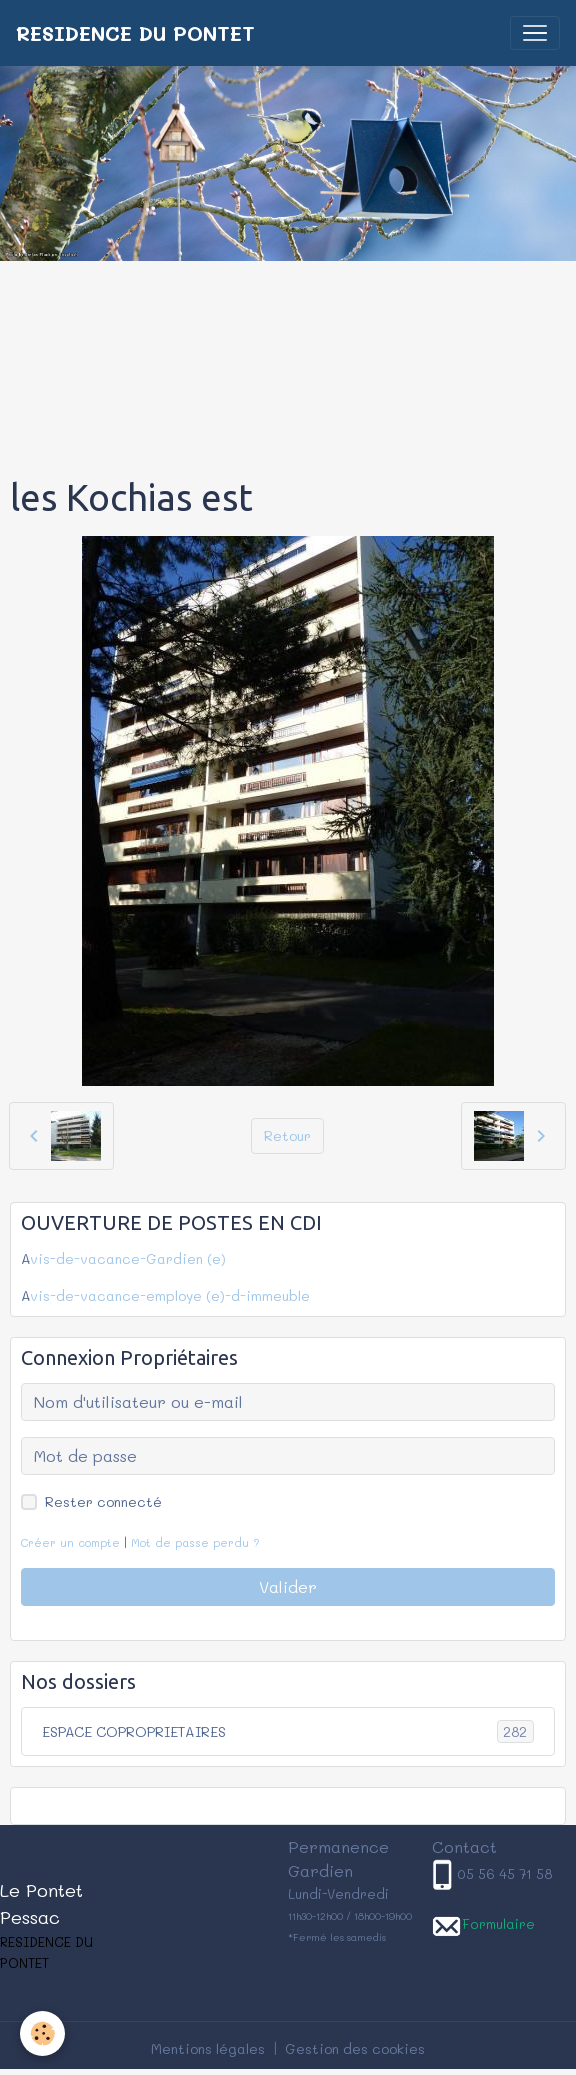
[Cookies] (42, 2033)
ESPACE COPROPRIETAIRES (288, 1731)
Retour (287, 1135)
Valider (288, 1586)
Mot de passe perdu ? (195, 1542)
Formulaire (498, 1923)
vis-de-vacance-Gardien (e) (128, 1258)
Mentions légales (208, 2048)
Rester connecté (103, 1501)
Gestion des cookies (355, 2048)
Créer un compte (70, 1542)
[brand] (135, 33)
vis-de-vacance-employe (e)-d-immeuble (170, 1295)
